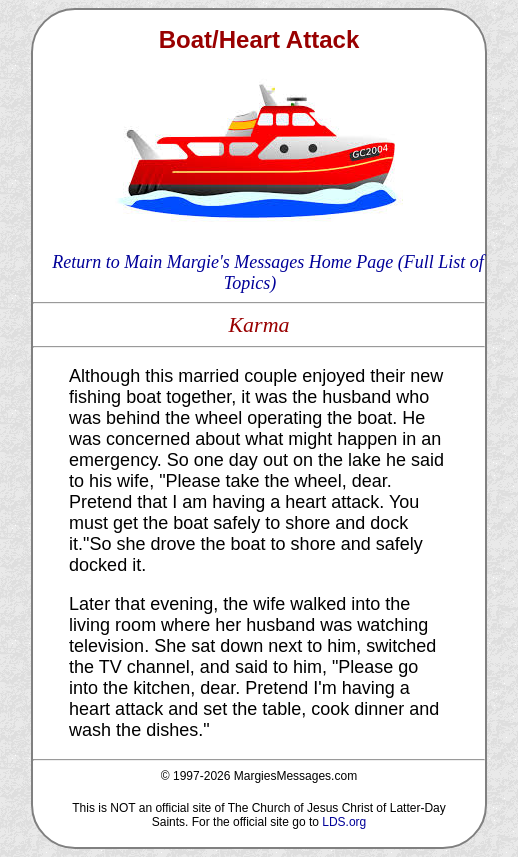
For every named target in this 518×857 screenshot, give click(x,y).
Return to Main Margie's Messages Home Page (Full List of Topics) (268, 272)
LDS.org (344, 822)
